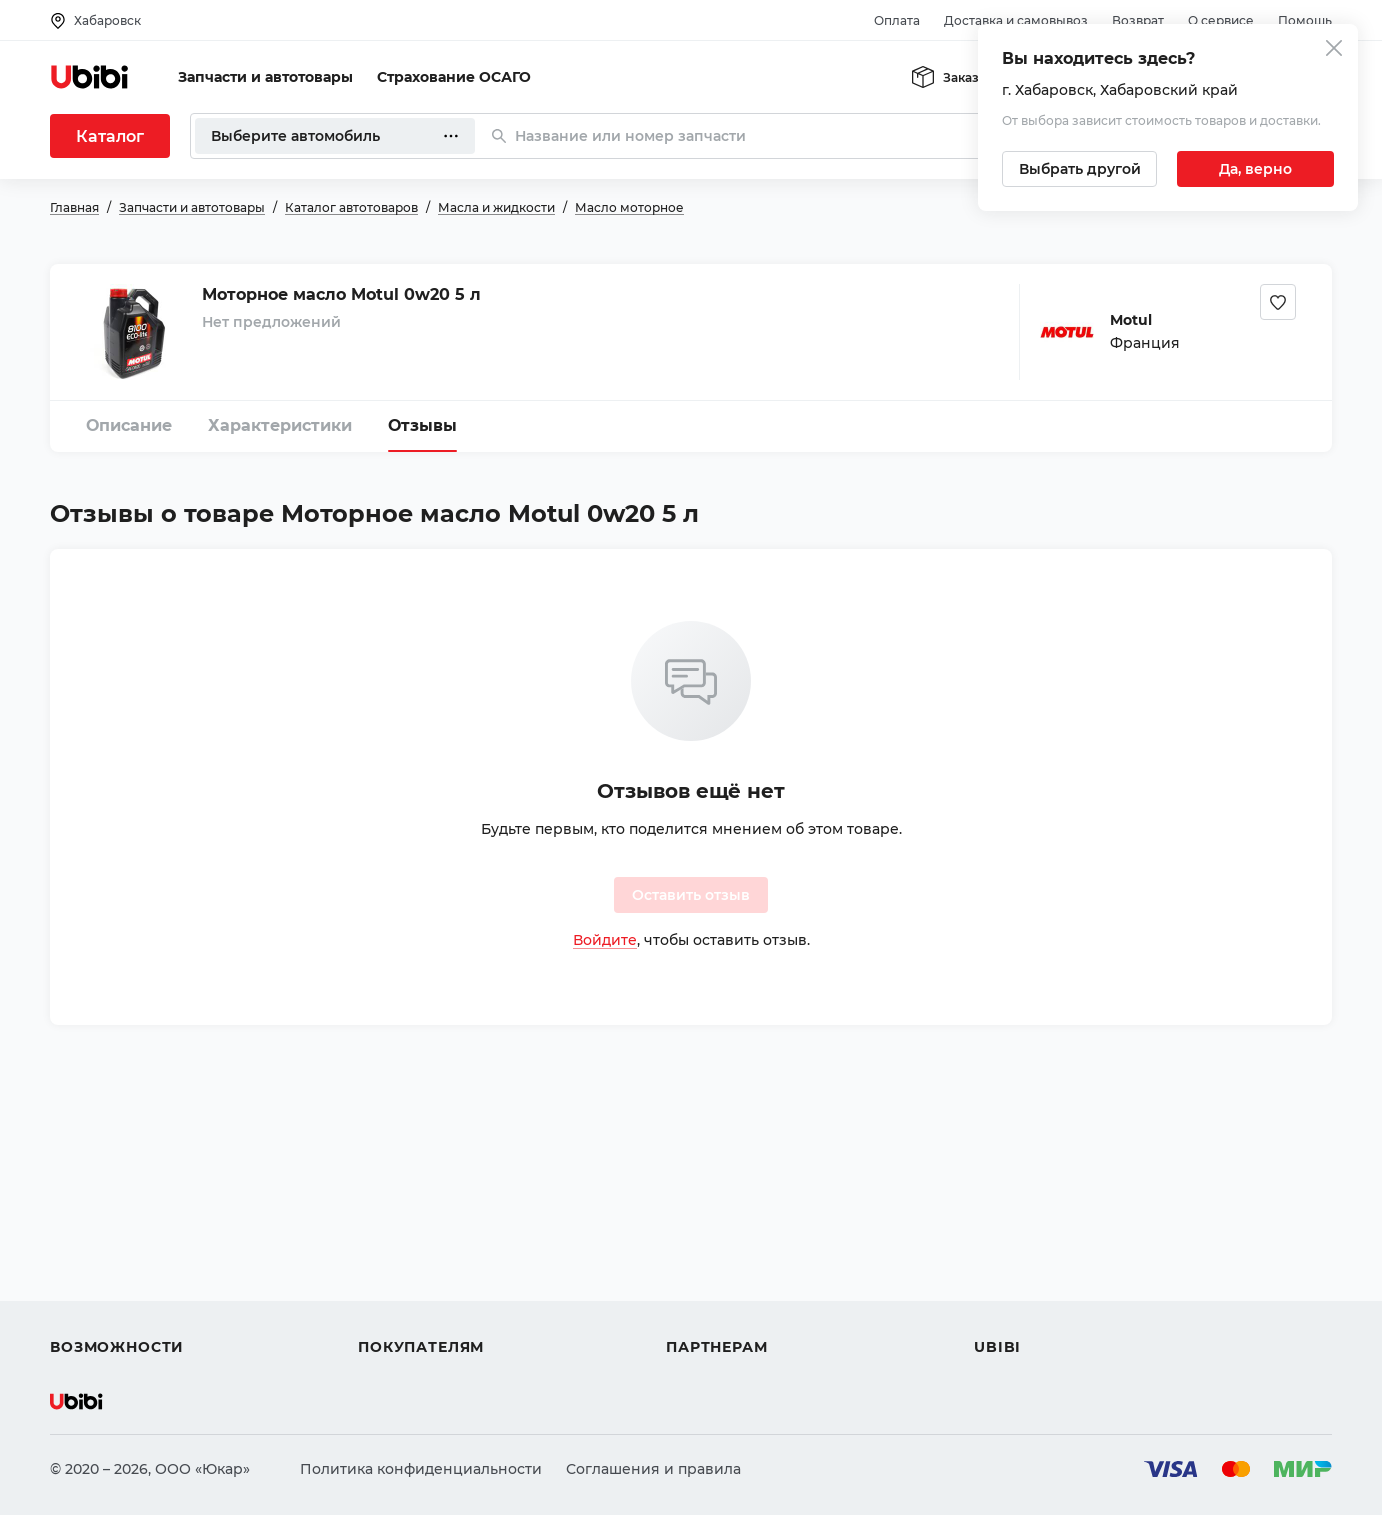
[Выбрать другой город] (1079, 169)
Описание (129, 425)
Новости (1005, 1275)
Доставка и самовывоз (1016, 20)
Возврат (1138, 20)
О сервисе (1221, 20)
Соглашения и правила (653, 1469)
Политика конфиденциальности (421, 1469)
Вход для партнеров (742, 1275)
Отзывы (422, 425)
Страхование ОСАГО (454, 77)
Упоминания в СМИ (1048, 1311)
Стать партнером (729, 1311)
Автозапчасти (101, 1203)
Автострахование (116, 1239)
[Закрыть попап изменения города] (1334, 50)
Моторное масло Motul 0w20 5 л (341, 294)
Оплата (897, 20)
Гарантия (393, 1311)
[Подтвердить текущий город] (1255, 169)
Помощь (1305, 20)
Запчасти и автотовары (265, 77)
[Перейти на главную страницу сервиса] (90, 77)
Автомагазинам (724, 1239)
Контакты (1009, 1239)
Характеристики (280, 425)
